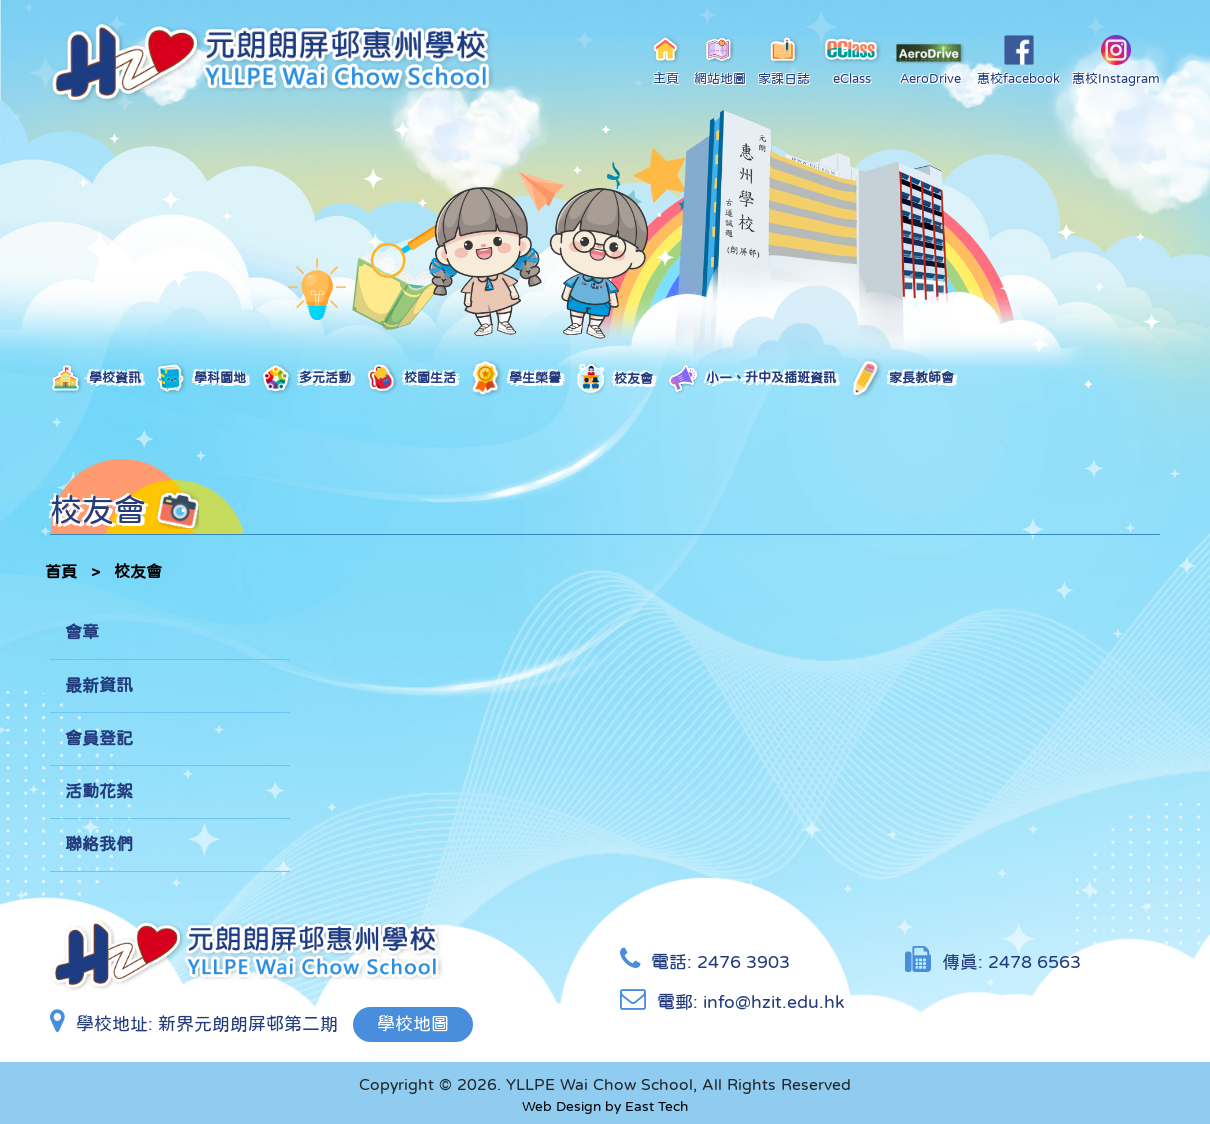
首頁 (61, 571)
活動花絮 (99, 791)
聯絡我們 (99, 844)
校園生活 (410, 378)
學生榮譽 (515, 378)
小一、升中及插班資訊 (751, 379)
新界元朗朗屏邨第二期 (248, 1024)
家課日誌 (784, 60)
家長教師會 (902, 379)
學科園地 (200, 378)
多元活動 (305, 379)
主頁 (666, 60)
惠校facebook (1018, 60)
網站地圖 (720, 60)
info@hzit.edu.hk (774, 1002)
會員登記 (99, 738)
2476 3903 (743, 962)
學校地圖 (413, 1024)
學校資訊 (95, 378)
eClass (852, 60)
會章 (82, 632)
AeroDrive (930, 64)
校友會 (614, 379)
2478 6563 (1034, 962)
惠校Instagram (1116, 60)
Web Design (561, 1106)
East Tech (656, 1106)
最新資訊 (99, 685)
